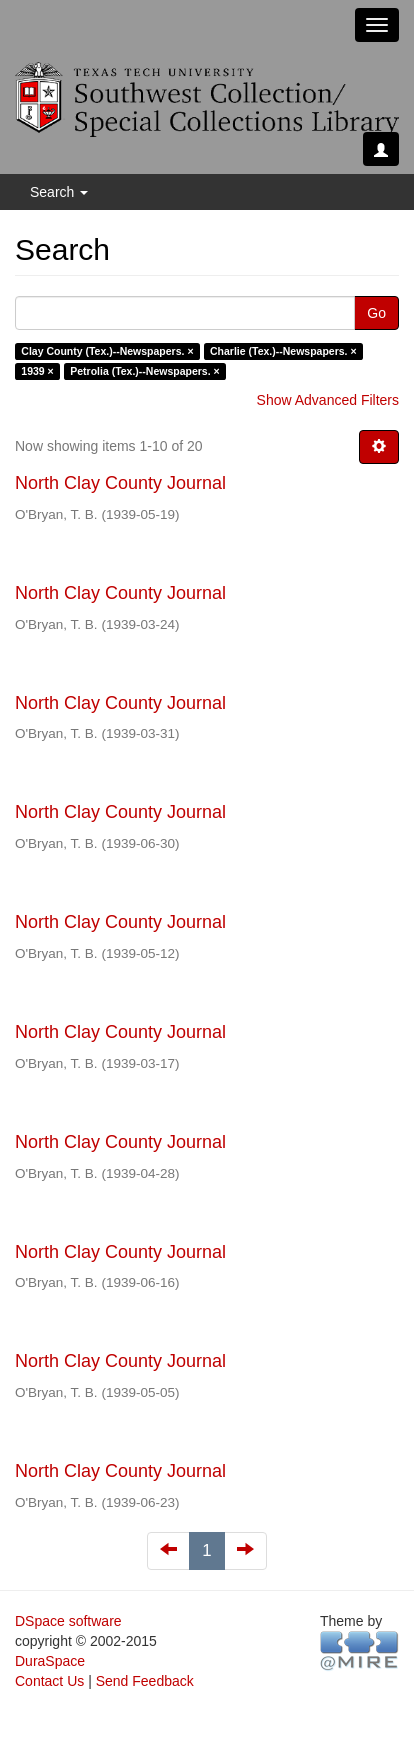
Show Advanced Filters (328, 400)
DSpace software (68, 1621)
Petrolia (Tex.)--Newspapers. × (144, 371)
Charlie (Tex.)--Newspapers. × (283, 351)
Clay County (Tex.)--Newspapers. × (107, 351)
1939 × (37, 371)
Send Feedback (145, 1681)
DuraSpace (50, 1661)
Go (376, 313)
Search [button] (59, 192)
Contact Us (49, 1681)
